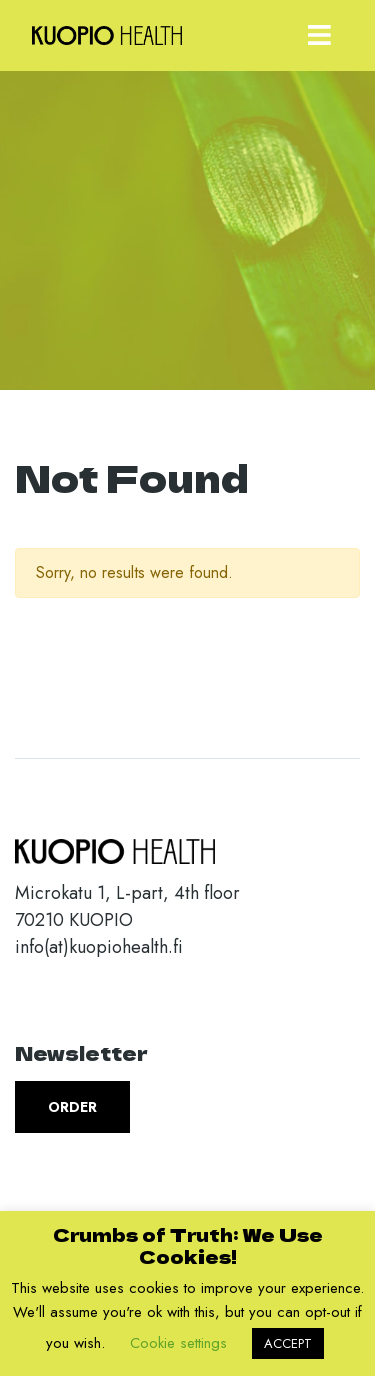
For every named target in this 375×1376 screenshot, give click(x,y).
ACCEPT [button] (288, 1343)
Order (72, 1107)
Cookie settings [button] (178, 1343)
